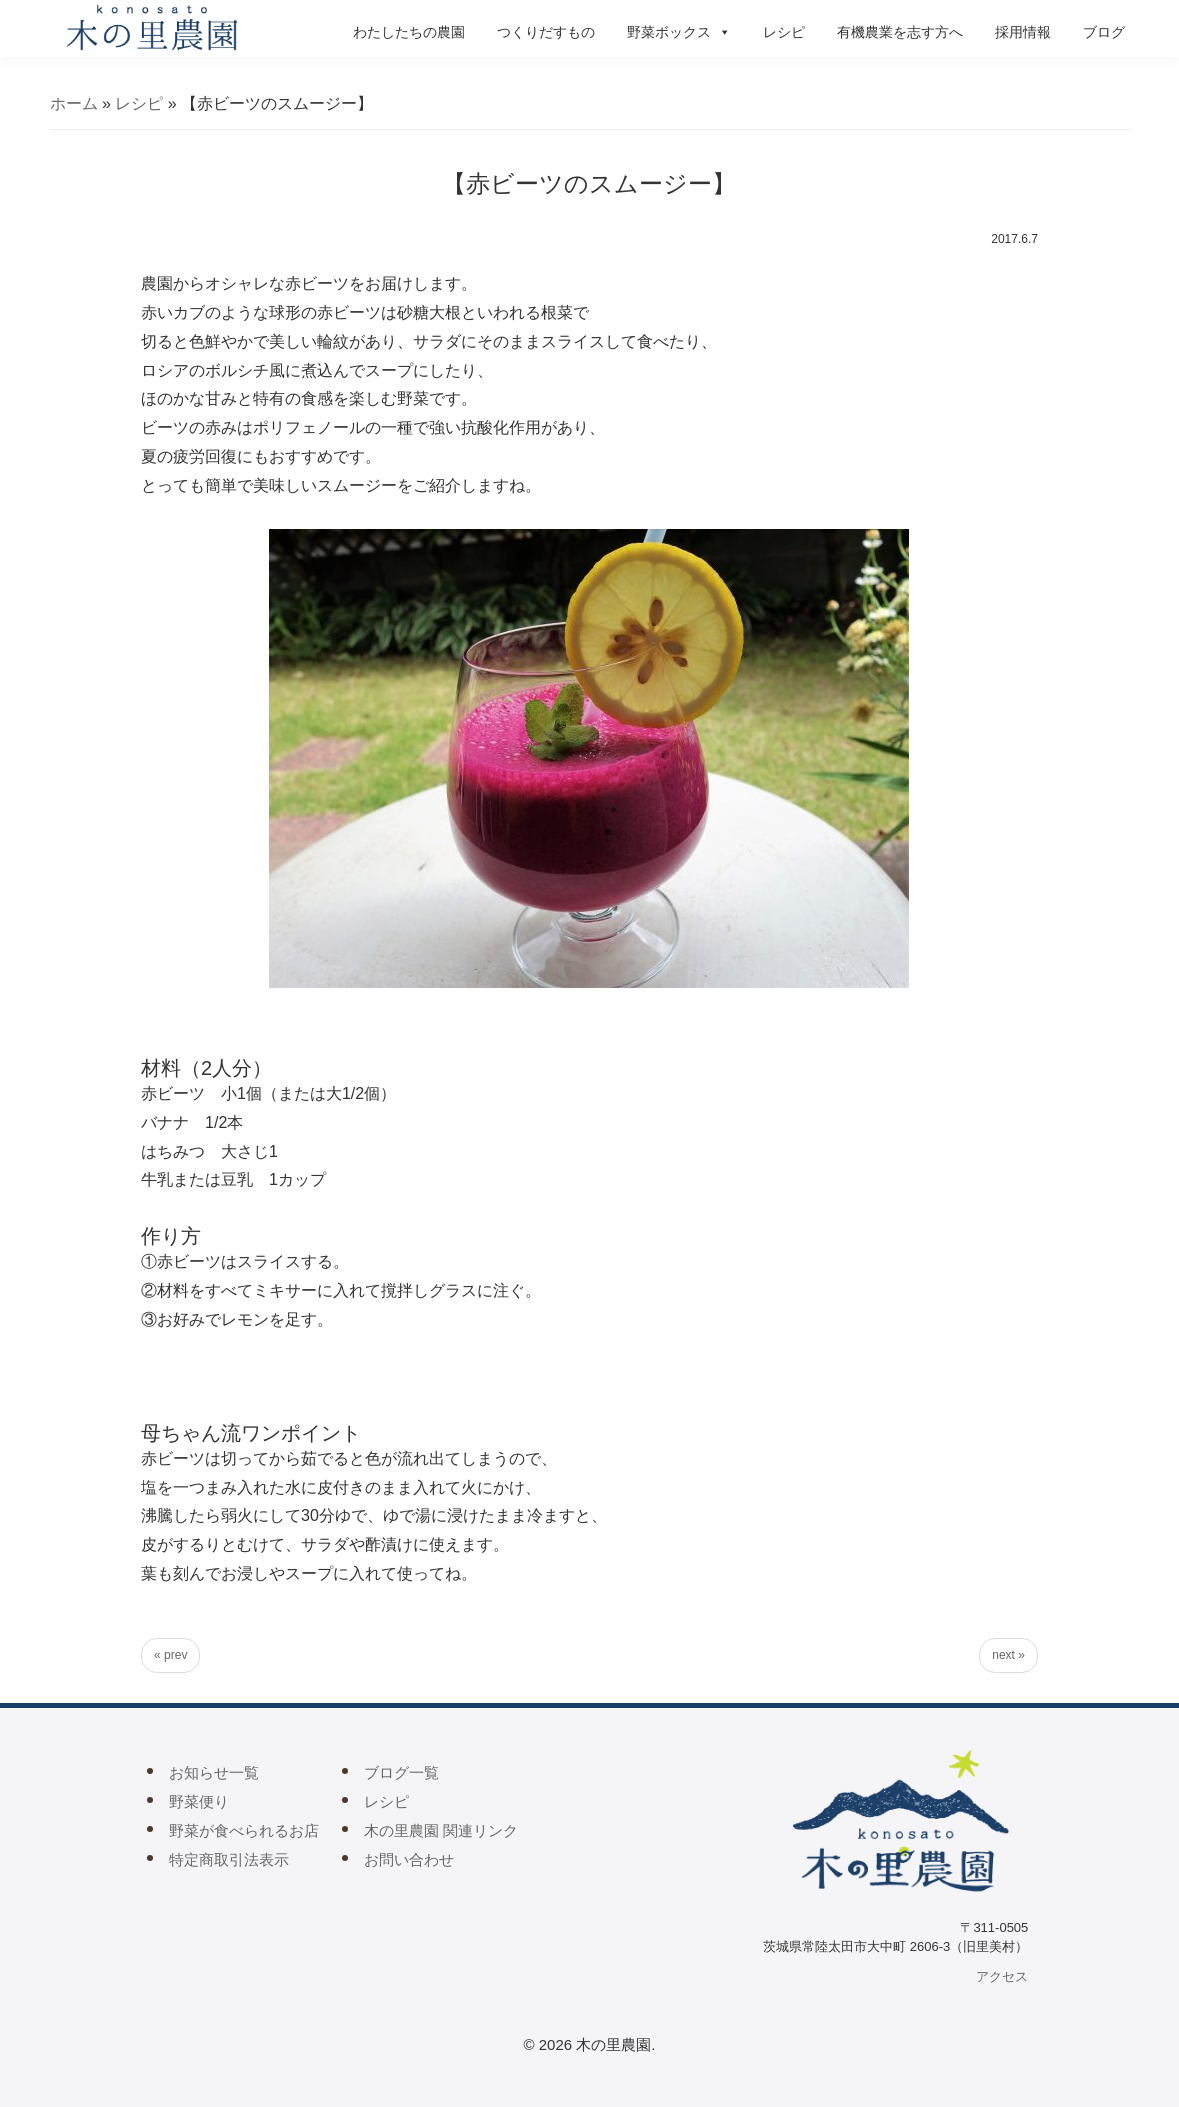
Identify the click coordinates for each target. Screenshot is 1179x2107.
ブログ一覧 (401, 1772)
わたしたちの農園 (409, 32)
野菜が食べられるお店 (244, 1830)
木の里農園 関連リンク (441, 1830)
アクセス (1002, 1976)
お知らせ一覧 (214, 1772)
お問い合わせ (409, 1859)
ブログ (1104, 32)
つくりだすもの (546, 32)
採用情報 (1023, 32)
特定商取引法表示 (229, 1859)
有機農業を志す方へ (900, 32)
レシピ (784, 32)
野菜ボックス (679, 32)
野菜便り (199, 1801)
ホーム (74, 103)
